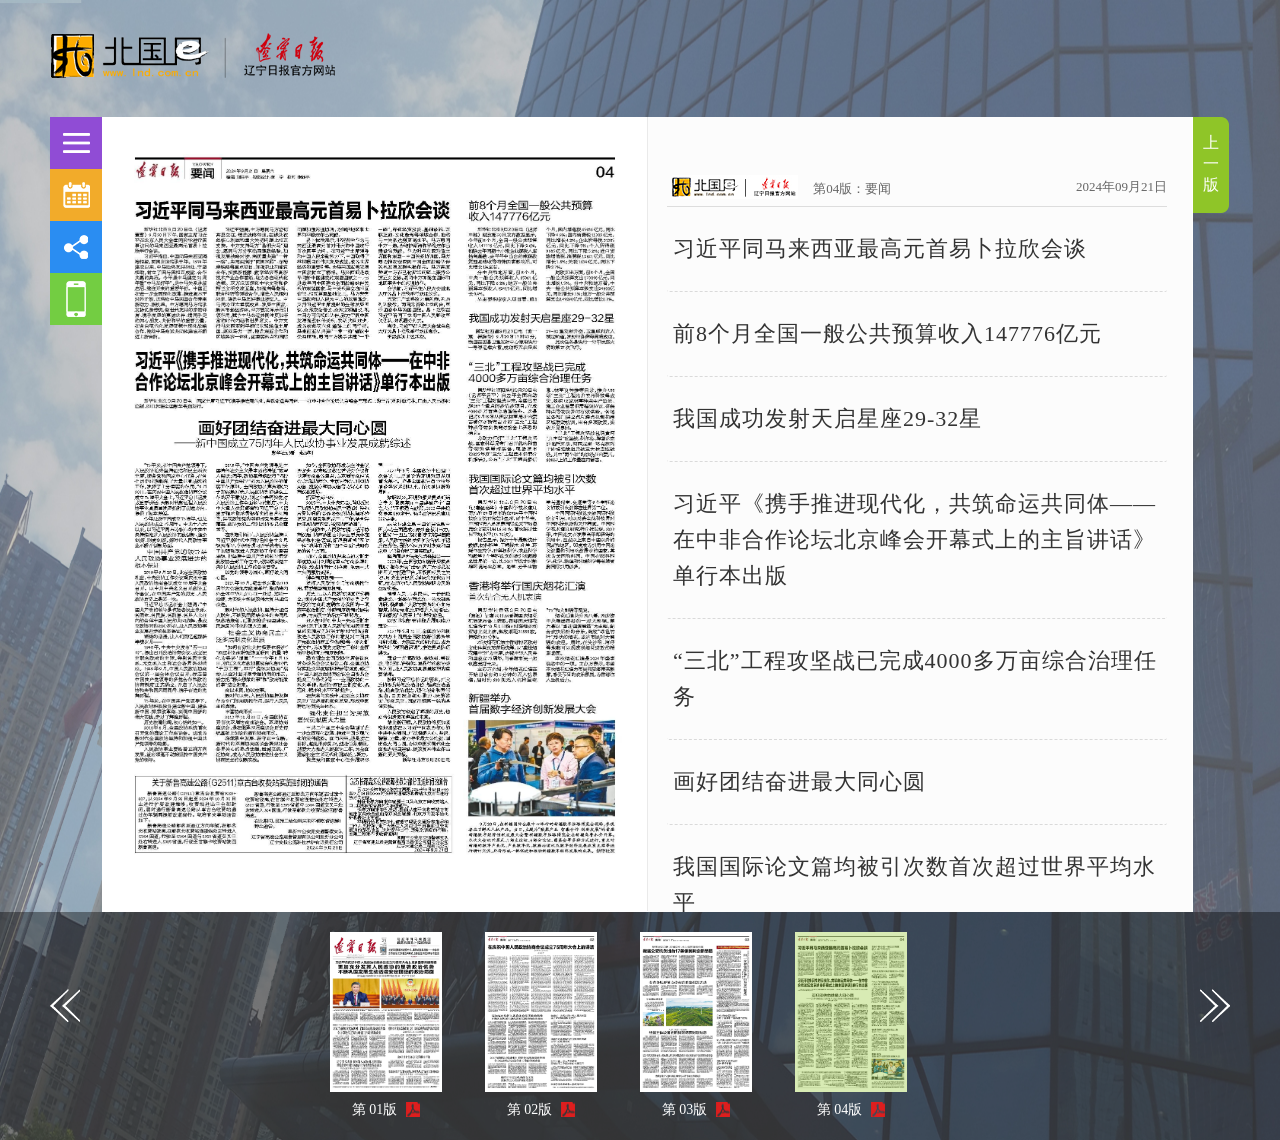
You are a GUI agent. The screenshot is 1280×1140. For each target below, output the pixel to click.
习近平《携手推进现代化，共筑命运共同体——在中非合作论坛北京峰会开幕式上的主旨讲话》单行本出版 (914, 539)
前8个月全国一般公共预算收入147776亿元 (887, 333)
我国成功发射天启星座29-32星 (827, 418)
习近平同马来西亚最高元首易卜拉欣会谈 (880, 248)
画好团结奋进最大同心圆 (799, 781)
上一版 (1211, 163)
